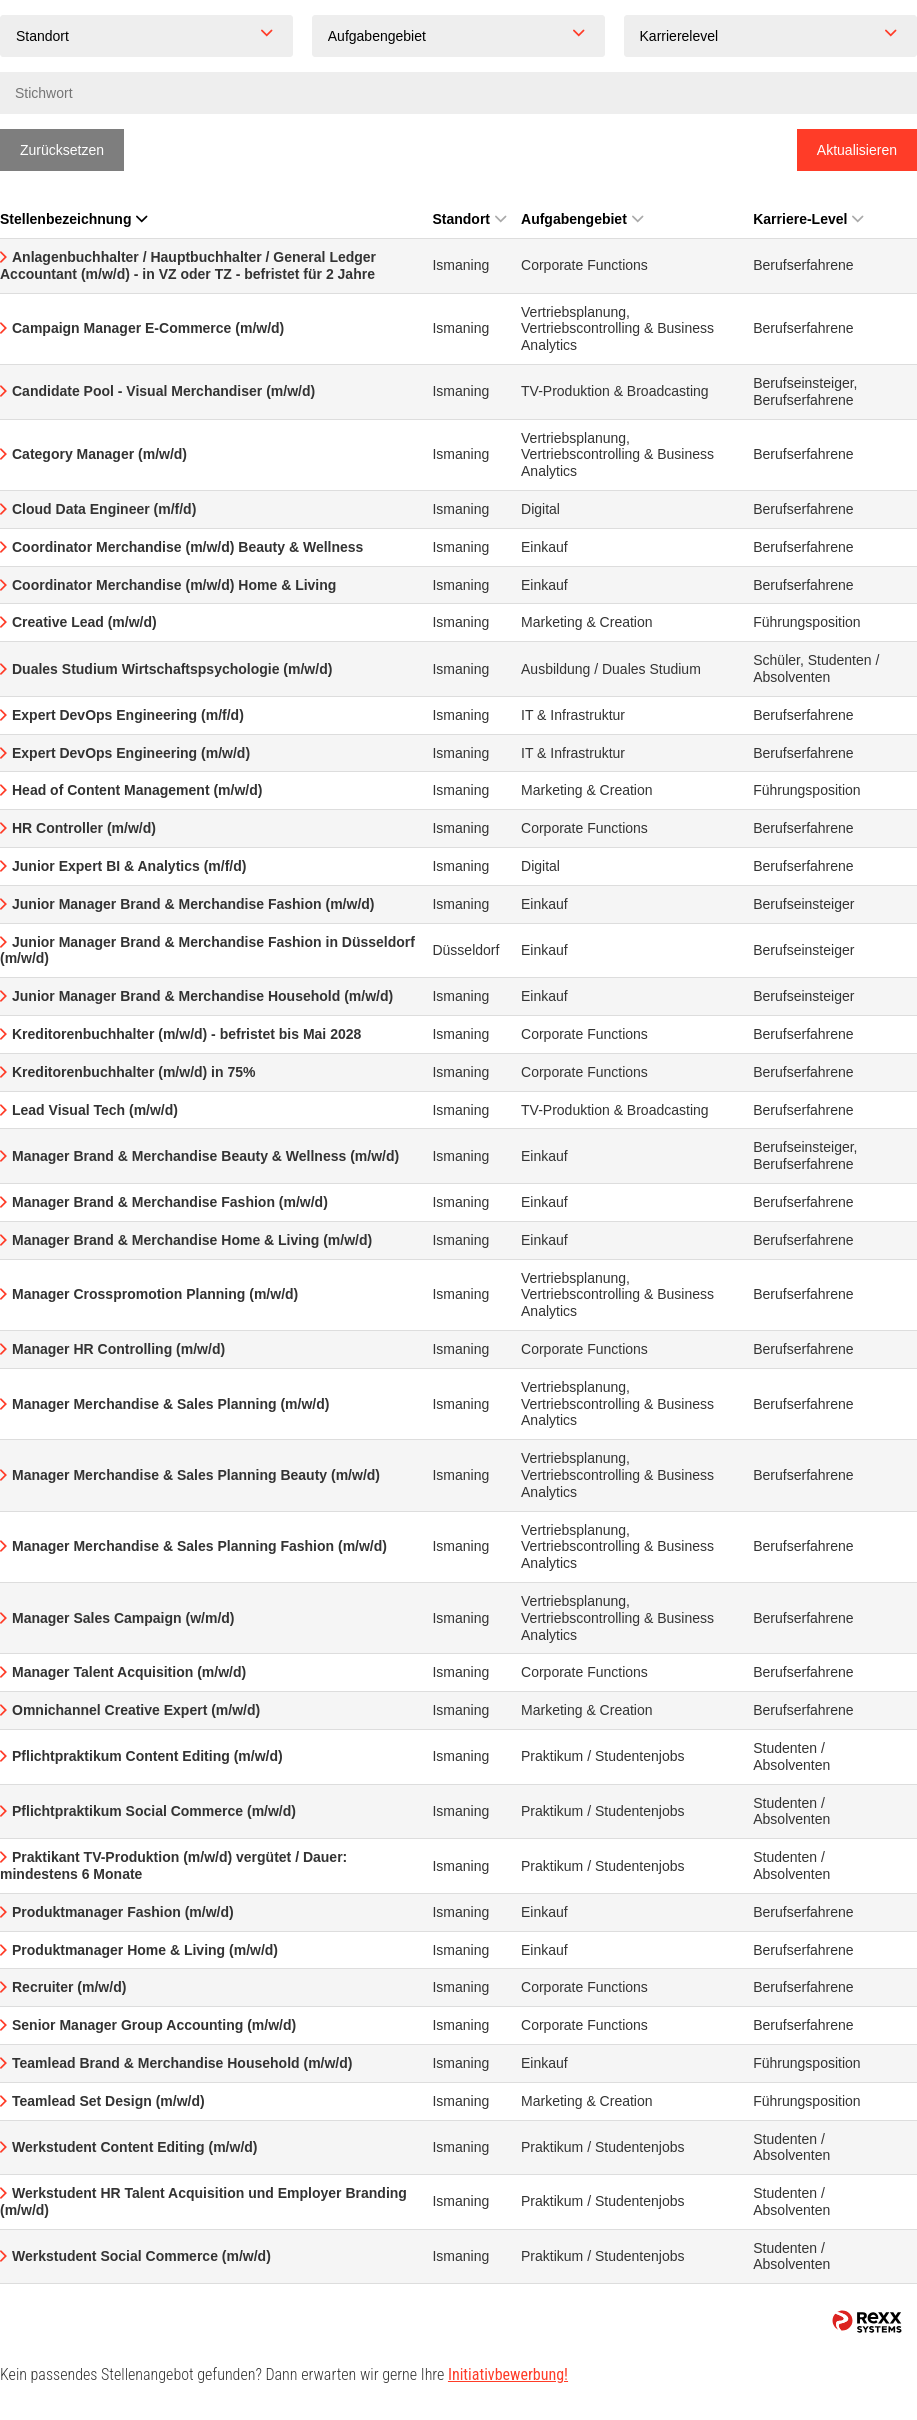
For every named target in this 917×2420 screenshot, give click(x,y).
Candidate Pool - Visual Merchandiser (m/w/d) (163, 391)
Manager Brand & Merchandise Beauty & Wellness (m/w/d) (205, 1156)
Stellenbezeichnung (73, 219)
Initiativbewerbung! (508, 2374)
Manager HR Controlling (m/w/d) (118, 1349)
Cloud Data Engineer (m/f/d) (104, 509)
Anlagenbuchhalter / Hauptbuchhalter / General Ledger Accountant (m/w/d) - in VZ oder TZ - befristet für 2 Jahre (188, 265)
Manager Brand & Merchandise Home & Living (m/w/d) (192, 1240)
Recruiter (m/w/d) (69, 1987)
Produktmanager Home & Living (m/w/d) (145, 1950)
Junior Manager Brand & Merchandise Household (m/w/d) (202, 996)
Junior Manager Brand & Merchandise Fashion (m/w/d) (193, 904)
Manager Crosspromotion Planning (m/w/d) (155, 1294)
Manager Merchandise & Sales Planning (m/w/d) (170, 1404)
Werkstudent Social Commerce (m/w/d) (141, 2256)
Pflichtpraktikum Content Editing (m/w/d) (147, 1756)
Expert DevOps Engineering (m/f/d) (128, 715)
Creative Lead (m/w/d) (84, 622)
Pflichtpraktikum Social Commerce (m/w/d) (154, 1811)
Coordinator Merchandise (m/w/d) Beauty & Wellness (187, 547)
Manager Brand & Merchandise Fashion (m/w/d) (170, 1202)
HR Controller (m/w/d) (84, 828)
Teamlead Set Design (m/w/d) (108, 2101)
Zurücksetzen (62, 150)
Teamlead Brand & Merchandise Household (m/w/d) (182, 2063)
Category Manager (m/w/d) (99, 454)
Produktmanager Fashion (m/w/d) (123, 1912)
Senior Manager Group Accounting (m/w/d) (154, 2025)
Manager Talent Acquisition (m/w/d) (129, 1672)
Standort (469, 219)
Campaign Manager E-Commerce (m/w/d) (148, 328)
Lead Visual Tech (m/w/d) (95, 1110)
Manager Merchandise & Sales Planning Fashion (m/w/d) (199, 1546)
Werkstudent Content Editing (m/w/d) (135, 2147)
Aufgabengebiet (582, 219)
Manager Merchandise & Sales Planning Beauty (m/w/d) (196, 1475)
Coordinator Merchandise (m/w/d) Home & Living (174, 585)
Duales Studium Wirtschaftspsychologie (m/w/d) (172, 669)
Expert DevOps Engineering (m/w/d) (131, 753)
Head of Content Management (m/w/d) (137, 790)
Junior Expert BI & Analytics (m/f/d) (129, 866)
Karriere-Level (808, 219)
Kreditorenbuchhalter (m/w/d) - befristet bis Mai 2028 (186, 1034)
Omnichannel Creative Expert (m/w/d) (136, 1710)
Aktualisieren (857, 150)
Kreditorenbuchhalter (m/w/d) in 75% (133, 1072)
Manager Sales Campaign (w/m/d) (123, 1618)
